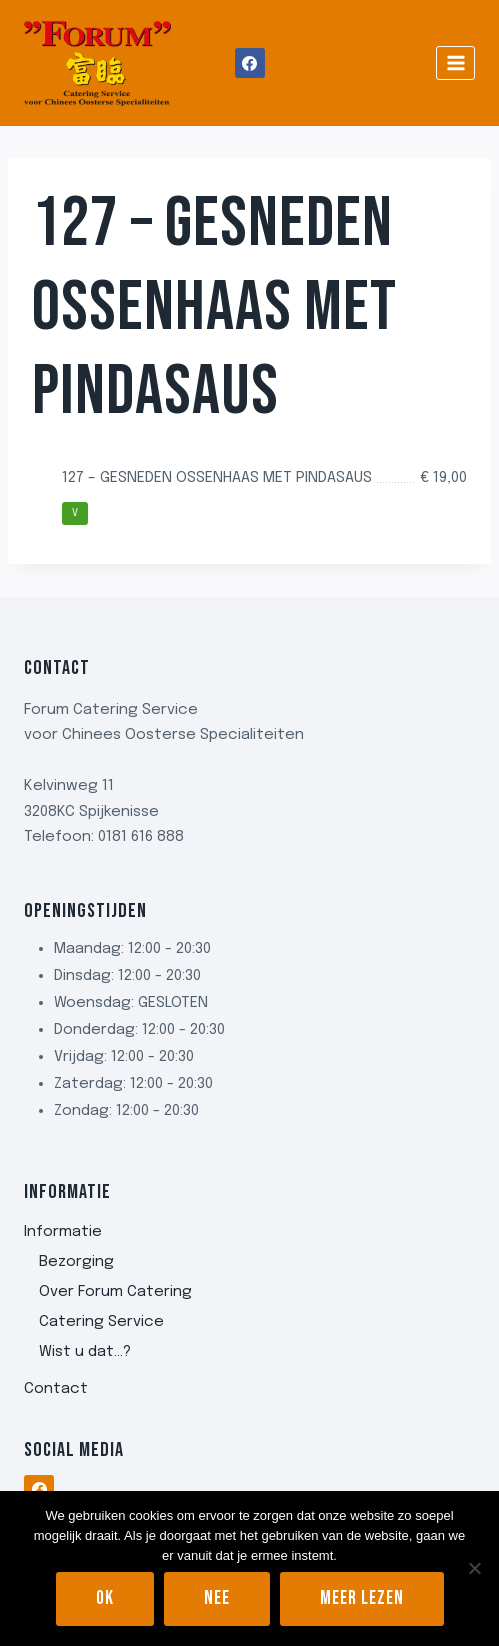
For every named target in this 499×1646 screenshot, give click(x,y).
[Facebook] (250, 63)
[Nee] (474, 1568)
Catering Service (101, 1322)
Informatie (63, 1232)
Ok (105, 1598)
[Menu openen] (455, 62)
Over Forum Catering (115, 1292)
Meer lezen (362, 1598)
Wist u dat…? (85, 1352)
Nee (217, 1598)
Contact (56, 1389)
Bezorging (76, 1262)
